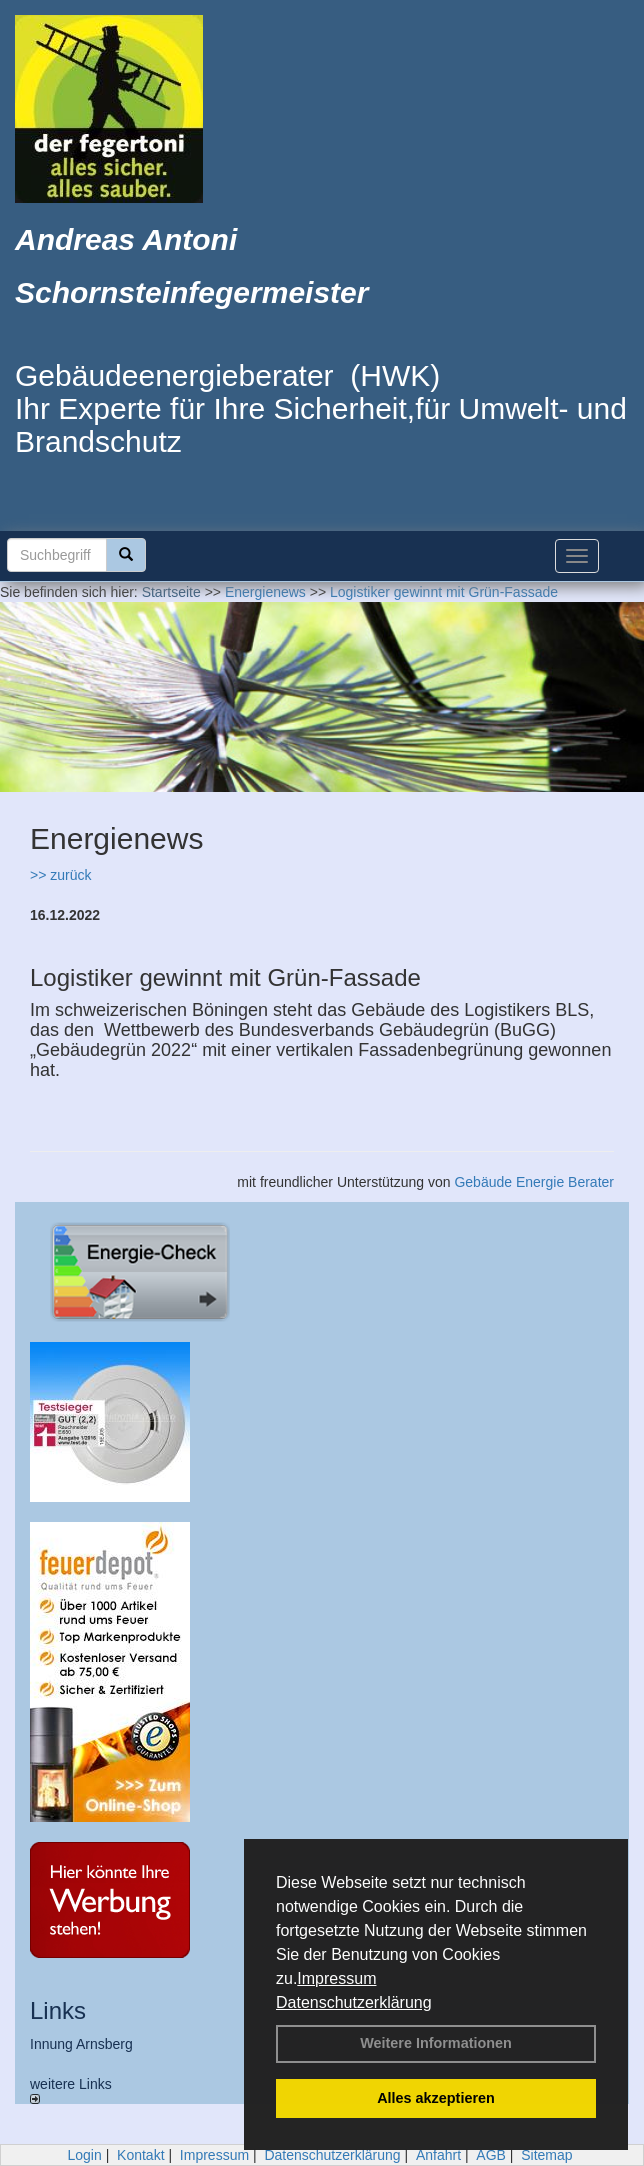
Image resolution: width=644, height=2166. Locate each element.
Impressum (336, 1978)
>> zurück (60, 875)
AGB (491, 2155)
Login (84, 2155)
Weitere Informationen (436, 2043)
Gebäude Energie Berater (534, 1182)
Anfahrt (438, 2155)
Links (58, 2010)
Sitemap (546, 2155)
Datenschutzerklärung (354, 2002)
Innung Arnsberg (81, 2044)
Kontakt (140, 2155)
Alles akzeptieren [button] (436, 2098)
